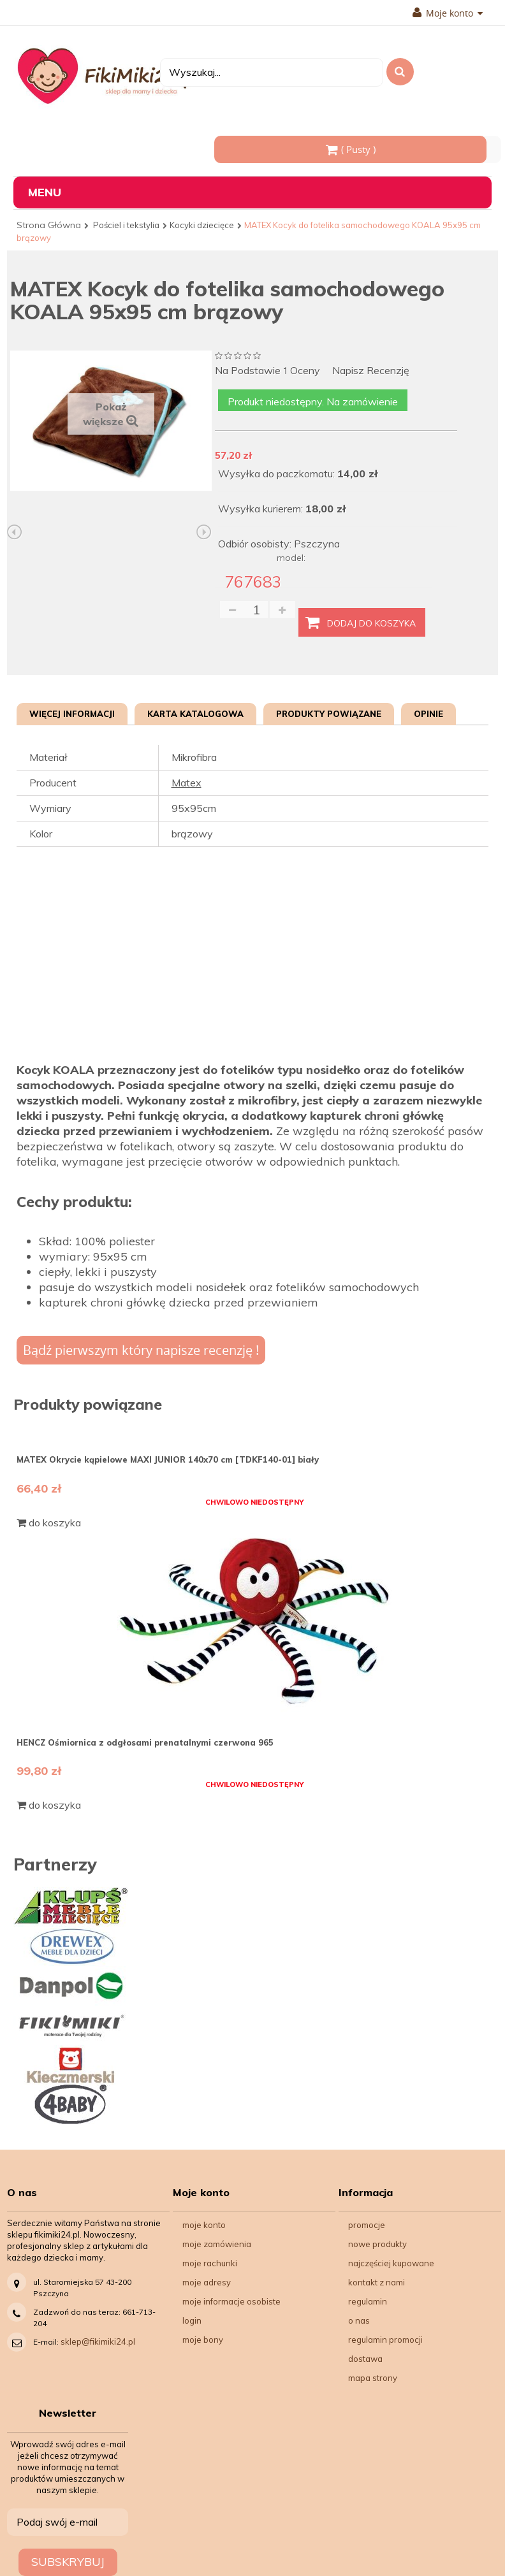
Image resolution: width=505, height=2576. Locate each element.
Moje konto (448, 13)
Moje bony (202, 2339)
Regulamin (367, 2301)
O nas (359, 2320)
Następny (204, 532)
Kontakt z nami (376, 2282)
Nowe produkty (377, 2244)
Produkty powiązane (328, 714)
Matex (186, 782)
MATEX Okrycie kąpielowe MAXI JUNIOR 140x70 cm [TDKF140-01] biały (168, 1459)
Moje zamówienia (216, 2244)
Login (191, 2320)
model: (291, 557)
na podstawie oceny (267, 371)
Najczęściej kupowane (391, 2263)
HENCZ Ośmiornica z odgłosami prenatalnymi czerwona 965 (145, 1742)
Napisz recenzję (370, 370)
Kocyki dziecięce (202, 225)
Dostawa (365, 2359)
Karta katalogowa (195, 714)
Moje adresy (206, 2282)
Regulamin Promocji (385, 2339)
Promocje (366, 2225)
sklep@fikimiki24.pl (98, 2341)
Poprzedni (14, 532)
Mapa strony (372, 2378)
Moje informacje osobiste (231, 2301)
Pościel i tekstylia (126, 225)
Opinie (428, 714)
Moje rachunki (209, 2263)
